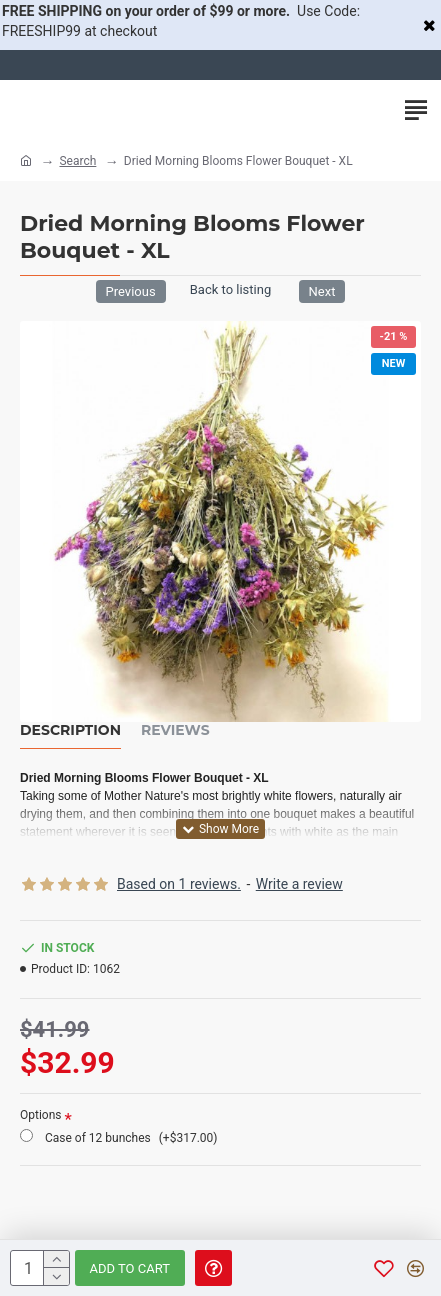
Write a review (299, 884)
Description (70, 730)
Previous (131, 291)
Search (77, 161)
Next (322, 291)
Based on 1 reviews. (179, 884)
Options (41, 1115)
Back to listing (230, 289)
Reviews (175, 730)
